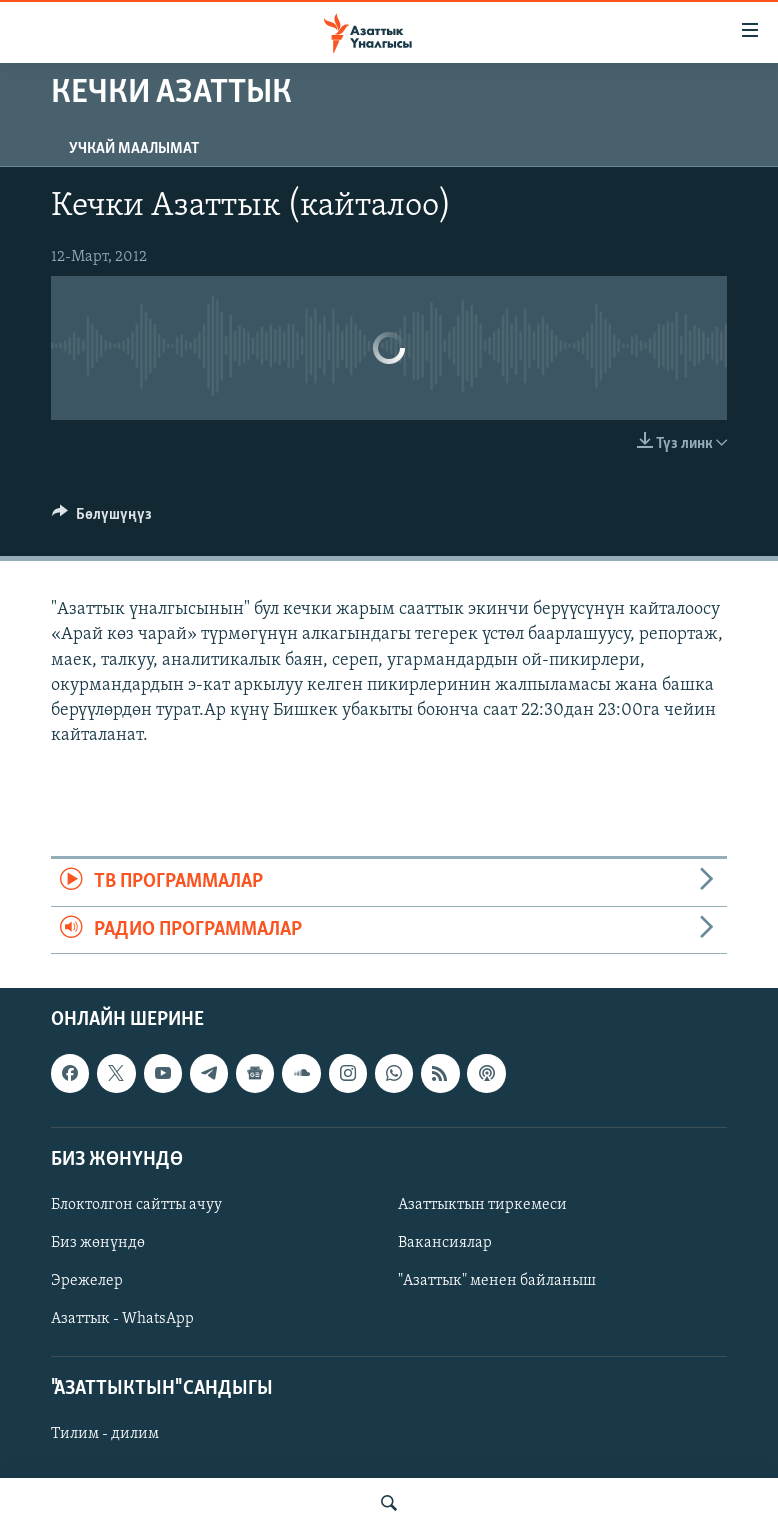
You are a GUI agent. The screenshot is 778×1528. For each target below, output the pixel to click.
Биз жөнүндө (98, 1243)
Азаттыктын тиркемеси (482, 1205)
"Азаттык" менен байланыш (497, 1281)
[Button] (102, 519)
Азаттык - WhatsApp (122, 1319)
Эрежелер (87, 1281)
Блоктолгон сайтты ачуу (136, 1205)
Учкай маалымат (134, 149)
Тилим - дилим (105, 1434)
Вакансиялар (445, 1243)
